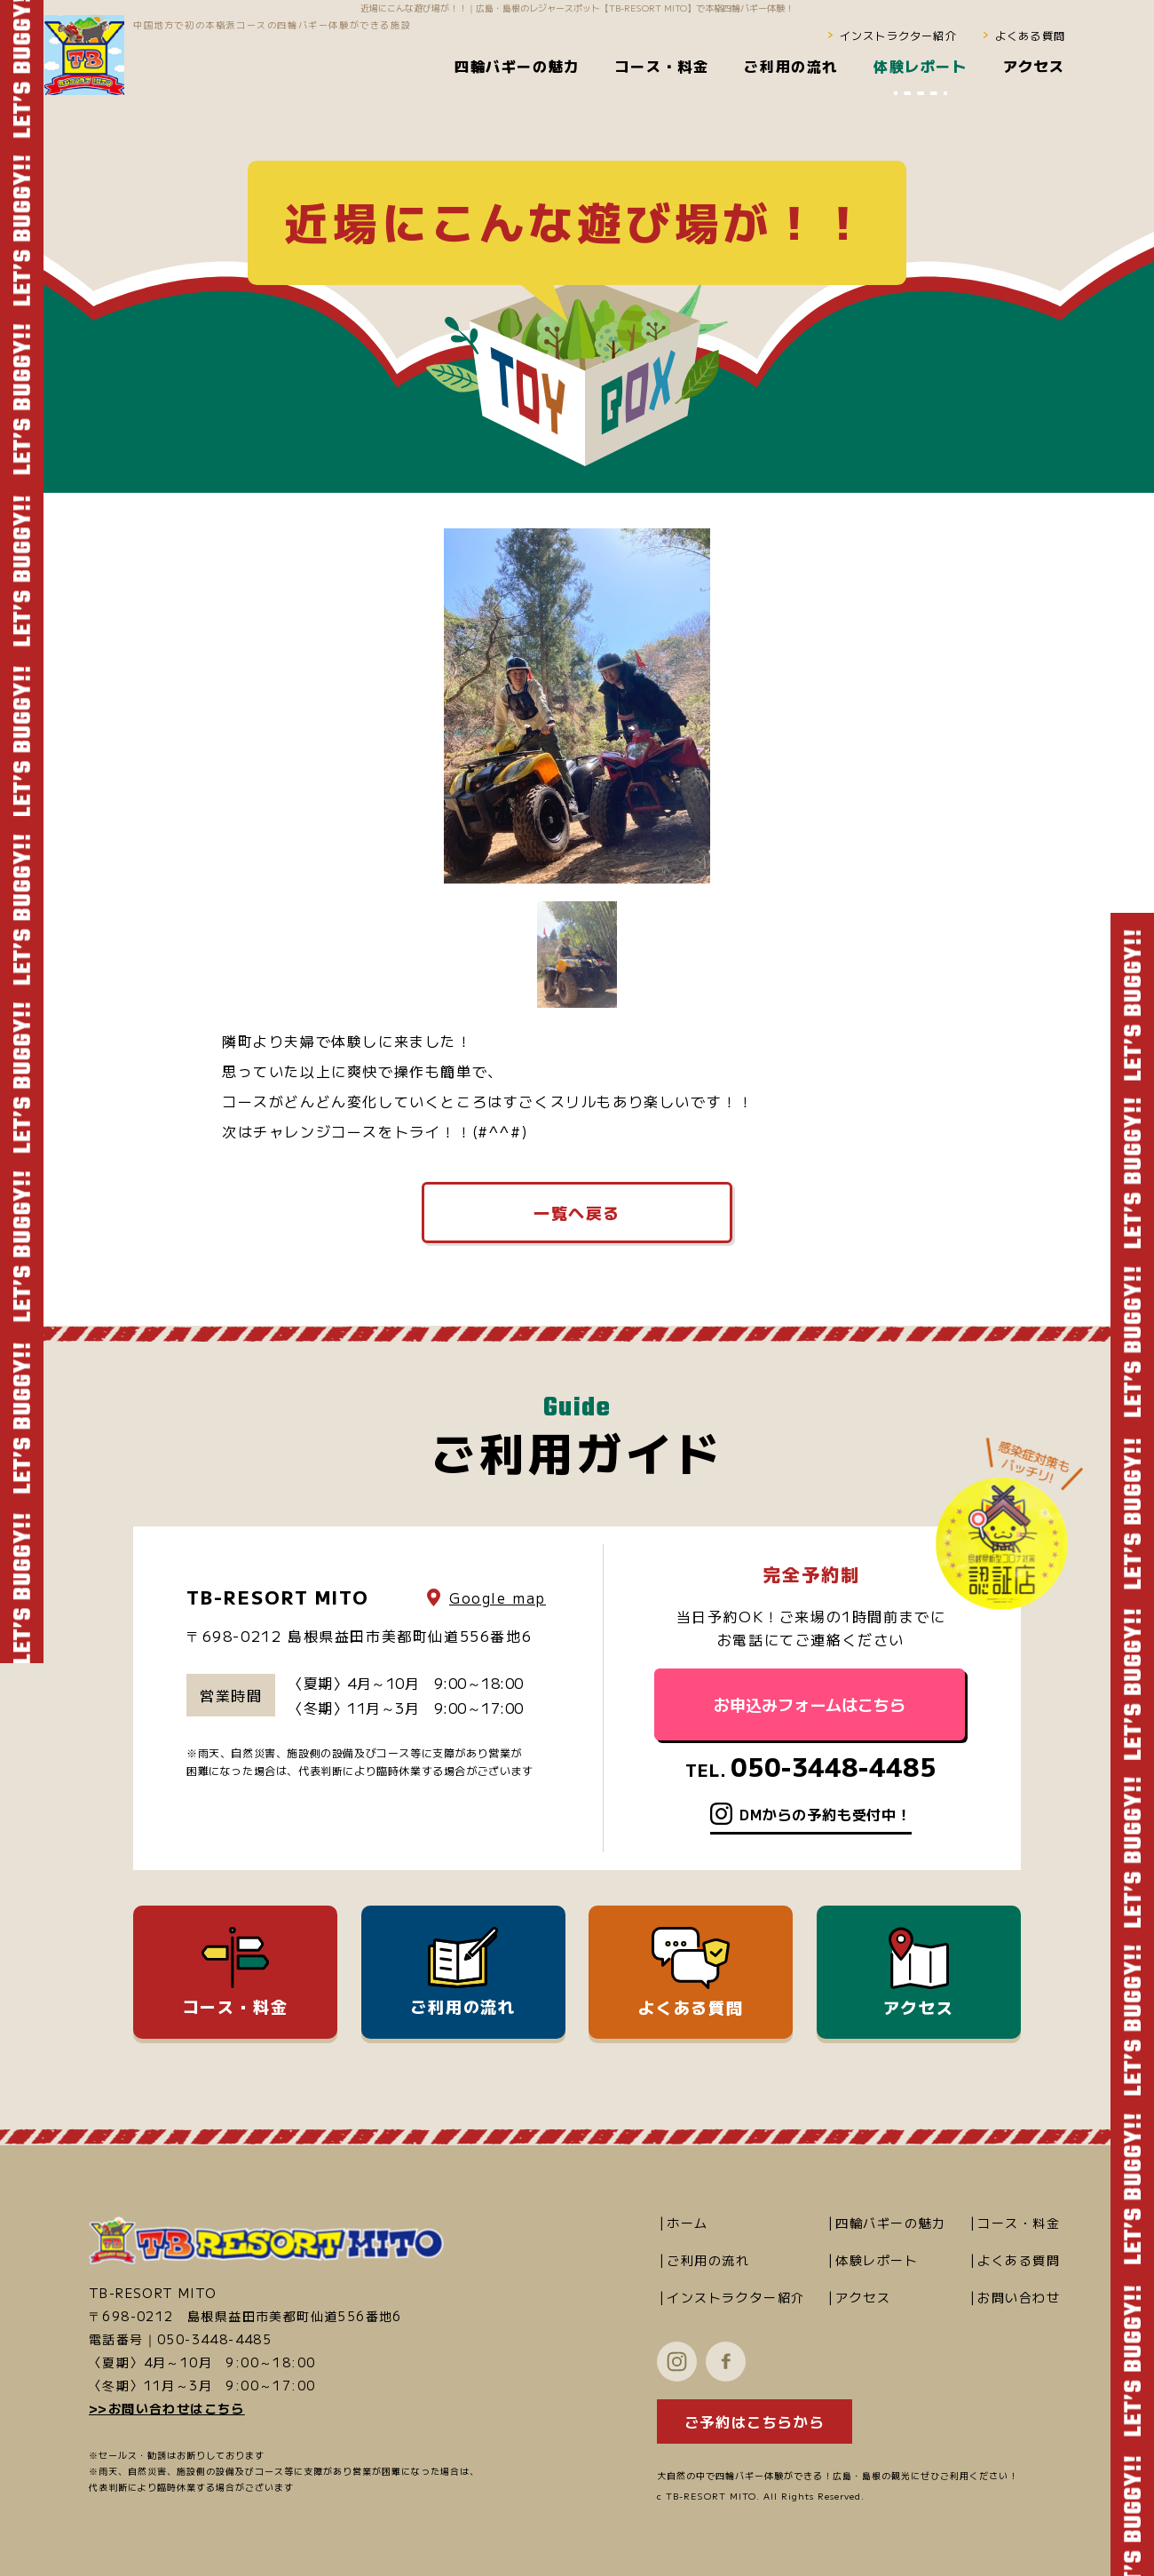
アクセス (918, 1972)
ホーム (687, 2222)
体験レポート (877, 2260)
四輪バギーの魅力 (890, 2222)
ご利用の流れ (463, 1972)
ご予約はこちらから (754, 2421)
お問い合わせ (1019, 2297)
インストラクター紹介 (898, 35)
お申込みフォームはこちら (809, 1704)
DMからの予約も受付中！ (825, 1814)
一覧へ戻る (577, 1212)
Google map (497, 1597)
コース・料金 (235, 1972)
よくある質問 (1030, 35)
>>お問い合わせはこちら (167, 2408)
